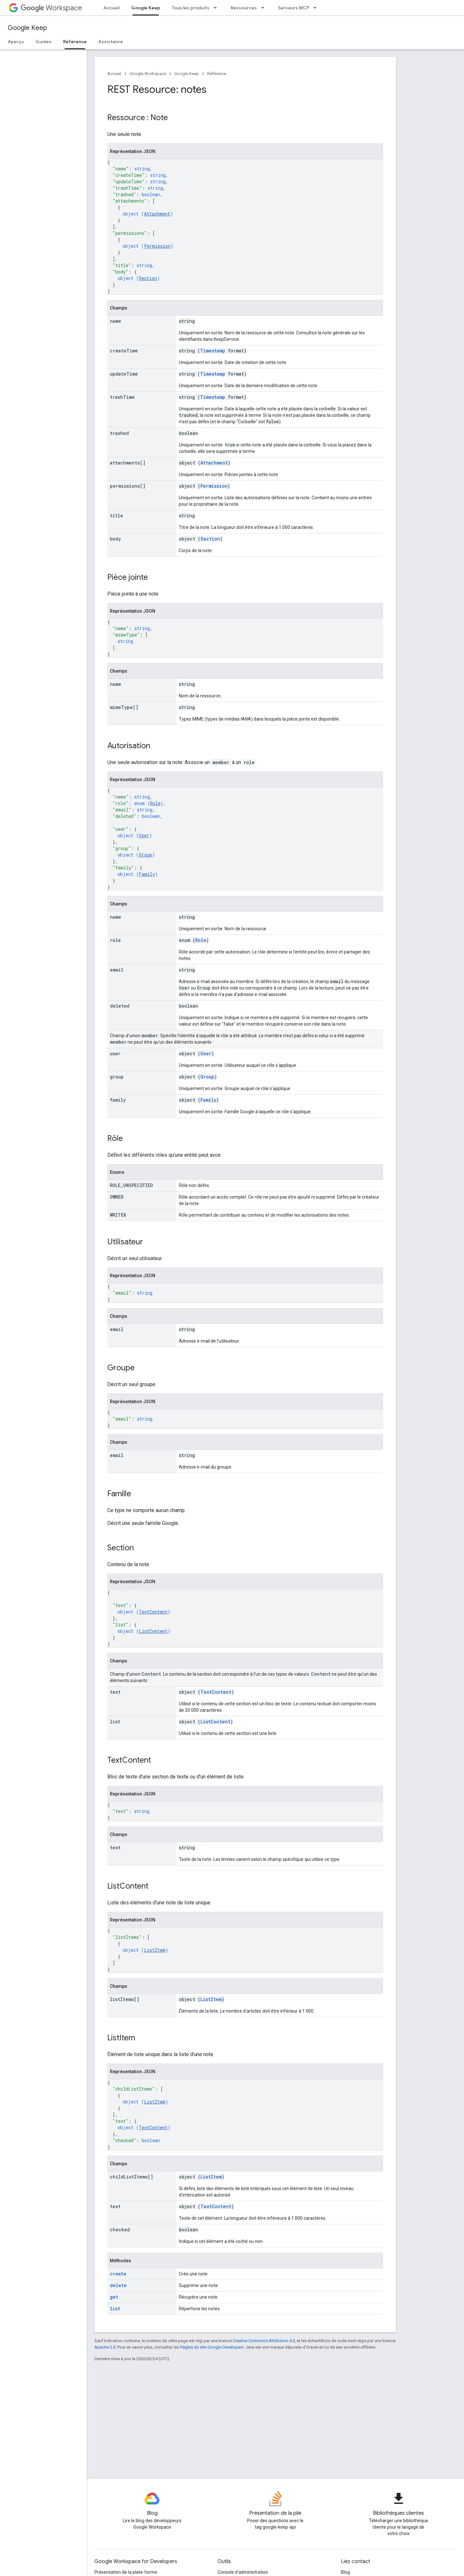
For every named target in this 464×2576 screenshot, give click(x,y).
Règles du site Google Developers (212, 2347)
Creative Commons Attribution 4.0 (264, 2340)
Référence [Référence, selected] (75, 41)
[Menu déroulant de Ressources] (264, 7)
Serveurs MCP (293, 8)
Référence (216, 73)
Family (147, 874)
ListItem (154, 1950)
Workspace (51, 8)
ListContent (153, 1631)
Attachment (157, 214)
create (118, 2274)
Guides (43, 41)
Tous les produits (190, 8)
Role (155, 803)
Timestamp (212, 351)
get (114, 2297)
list (115, 2308)
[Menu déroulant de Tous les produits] (217, 7)
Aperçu (16, 41)
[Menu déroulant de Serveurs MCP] (316, 7)
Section (148, 278)
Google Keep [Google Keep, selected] (145, 8)
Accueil (111, 8)
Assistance (110, 41)
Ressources (244, 8)
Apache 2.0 (104, 2347)
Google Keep (27, 28)
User (144, 835)
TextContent (153, 1612)
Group (145, 855)
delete (118, 2285)
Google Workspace (148, 73)
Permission (157, 246)
